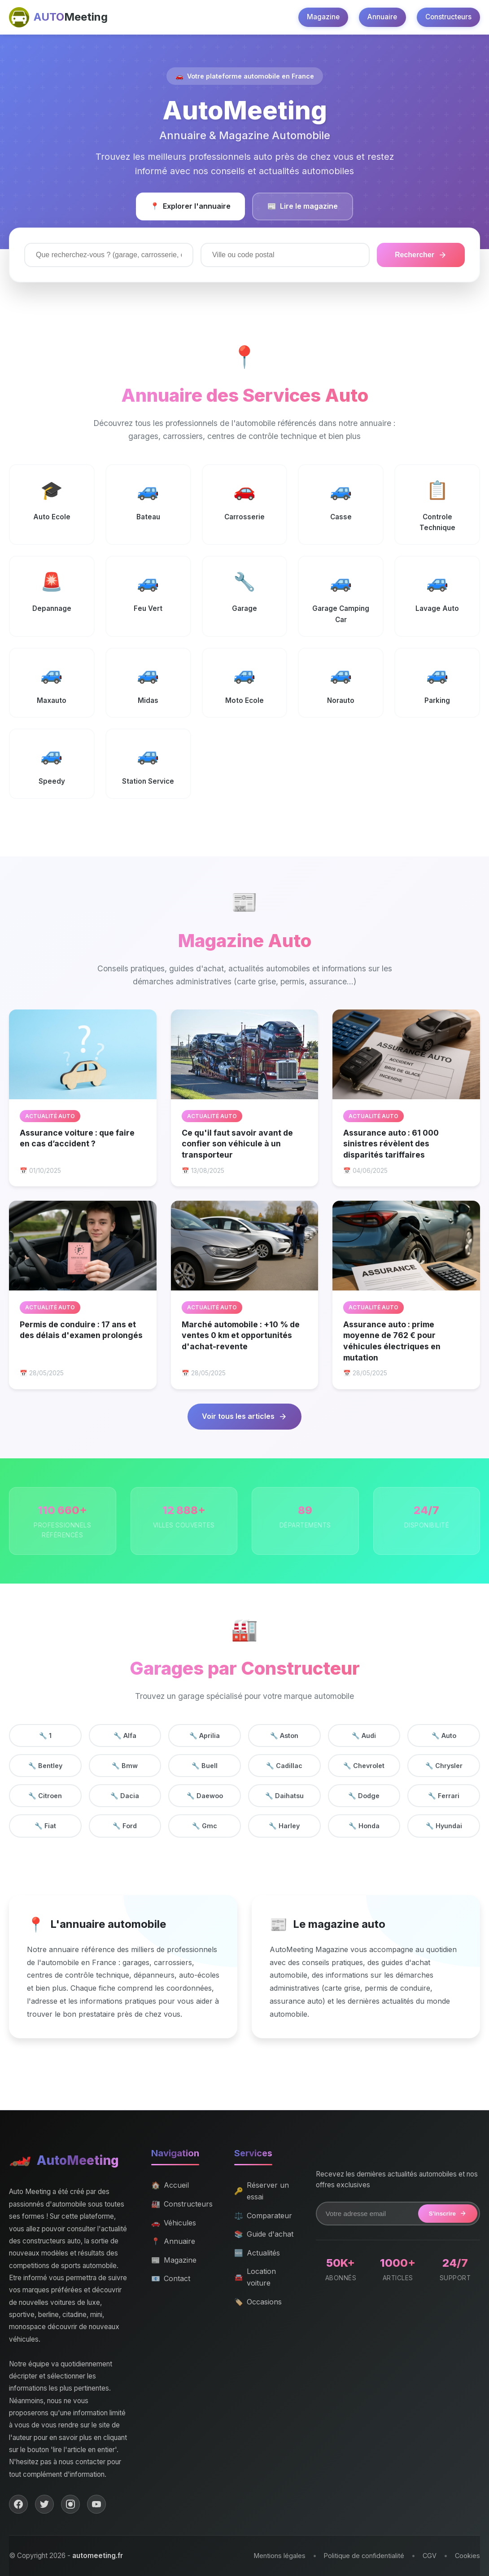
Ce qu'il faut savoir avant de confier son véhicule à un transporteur (237, 1143)
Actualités (257, 2253)
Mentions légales (280, 2555)
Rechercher (421, 254)
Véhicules (173, 2223)
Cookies (467, 2555)
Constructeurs (448, 17)
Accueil (170, 2185)
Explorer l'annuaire (190, 206)
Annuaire (382, 17)
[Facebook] (18, 2504)
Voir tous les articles (244, 1416)
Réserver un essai (261, 2191)
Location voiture (255, 2277)
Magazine (323, 17)
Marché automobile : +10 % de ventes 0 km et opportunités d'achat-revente (241, 1335)
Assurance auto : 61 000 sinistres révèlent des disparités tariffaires (391, 1143)
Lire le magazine (302, 206)
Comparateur (263, 2216)
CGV (430, 2555)
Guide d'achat (263, 2234)
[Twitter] (44, 2504)
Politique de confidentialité (364, 2555)
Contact (170, 2279)
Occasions (258, 2302)
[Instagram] (70, 2504)
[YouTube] (96, 2504)
